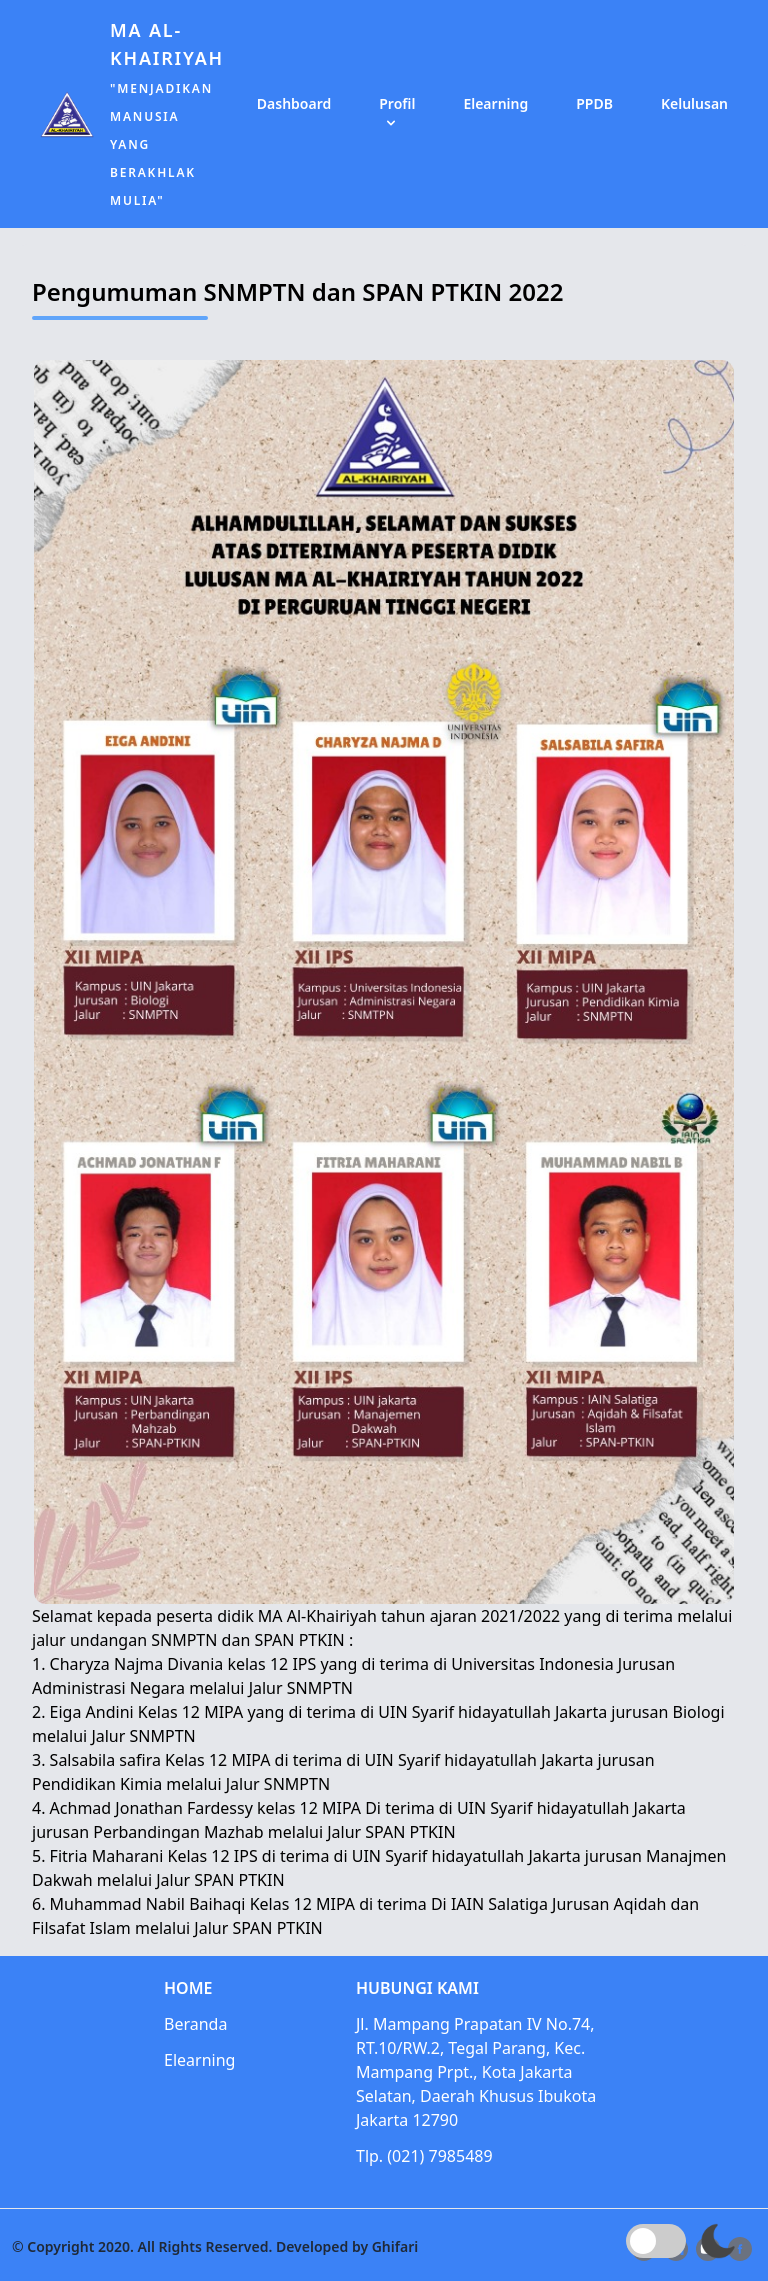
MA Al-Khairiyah (167, 113)
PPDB (594, 103)
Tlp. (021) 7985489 (428, 2156)
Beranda (199, 2024)
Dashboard (294, 103)
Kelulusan (694, 103)
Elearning (495, 103)
